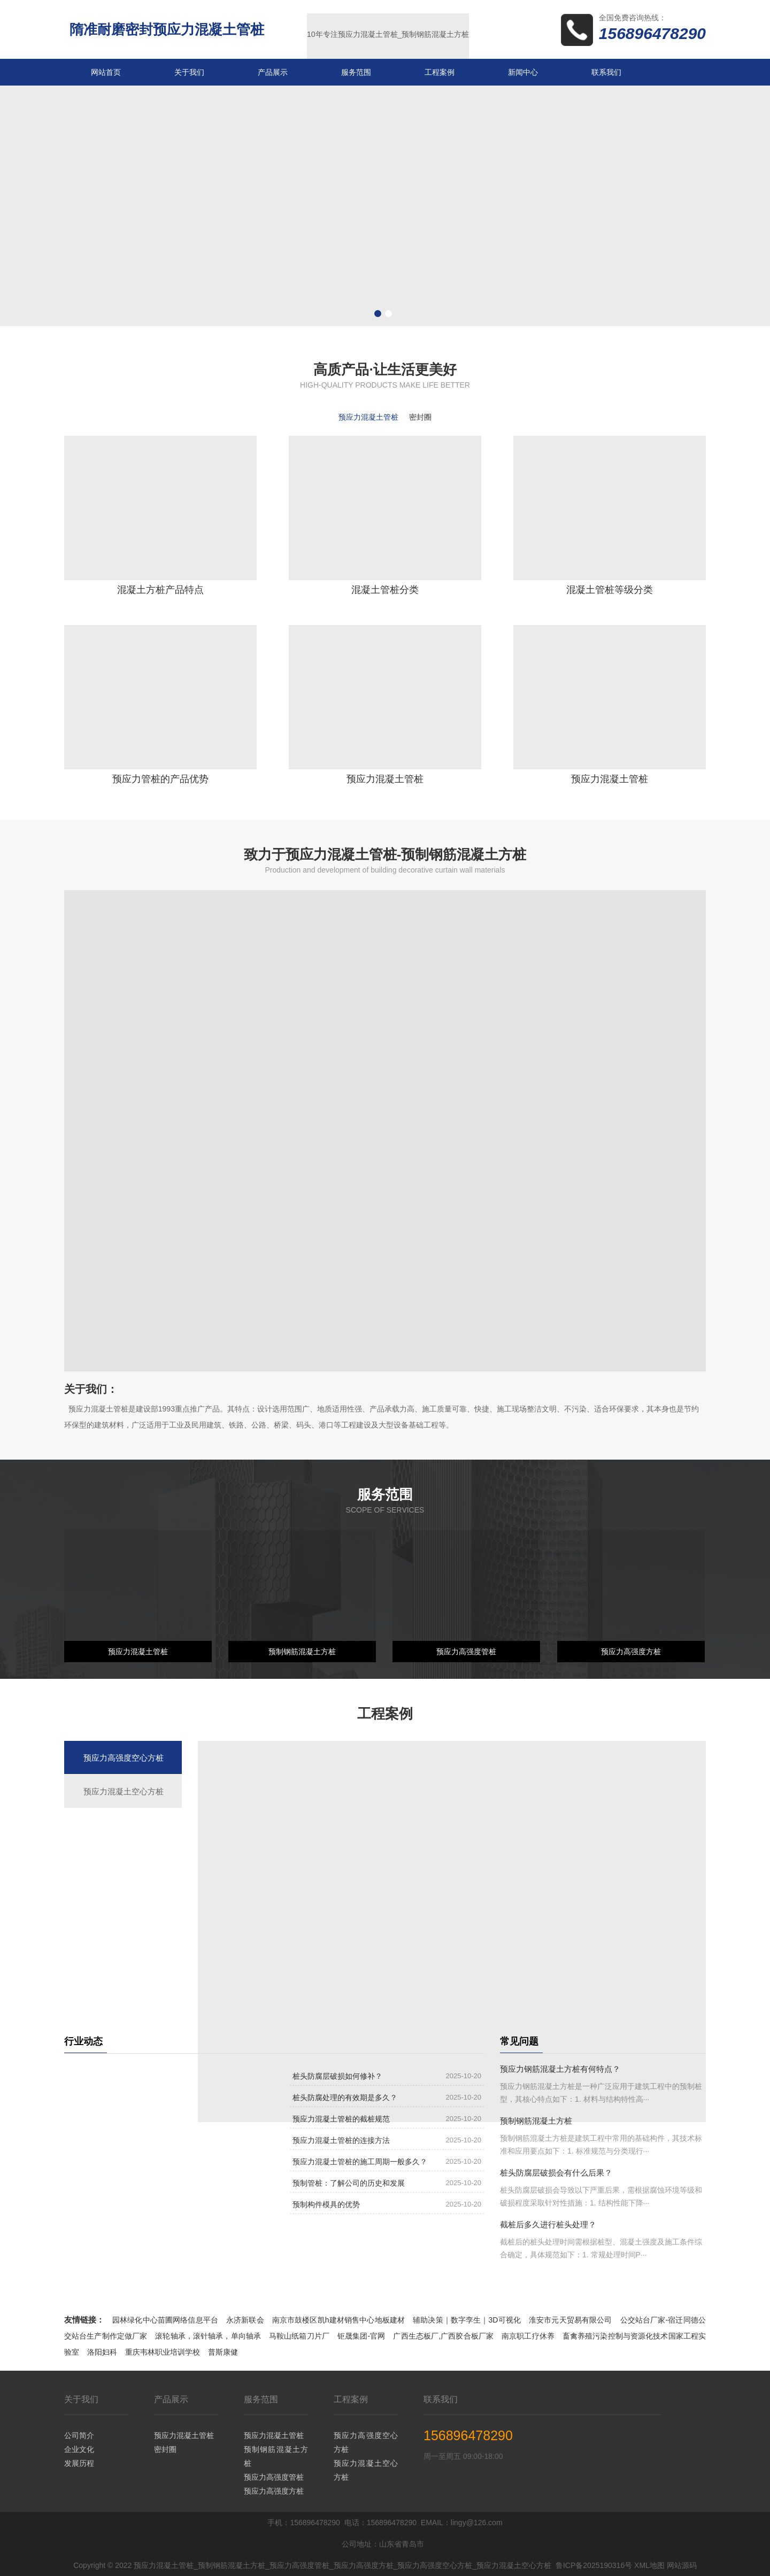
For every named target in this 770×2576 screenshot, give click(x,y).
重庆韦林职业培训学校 (162, 2352)
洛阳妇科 (102, 2352)
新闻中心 (523, 72)
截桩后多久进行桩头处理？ (548, 2224)
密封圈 (165, 2449)
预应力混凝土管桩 (385, 779)
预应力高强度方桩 (631, 1651)
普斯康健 (223, 2352)
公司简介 (79, 2435)
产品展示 (273, 72)
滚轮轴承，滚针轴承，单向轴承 (208, 2336)
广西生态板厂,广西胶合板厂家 (443, 2336)
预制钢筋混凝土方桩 (302, 1651)
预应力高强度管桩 (466, 1651)
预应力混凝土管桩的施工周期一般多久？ (359, 2161)
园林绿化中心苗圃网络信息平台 (165, 2320)
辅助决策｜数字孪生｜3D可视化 (467, 2320)
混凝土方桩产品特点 (160, 589)
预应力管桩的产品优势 (160, 779)
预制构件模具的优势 (326, 2204)
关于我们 (189, 72)
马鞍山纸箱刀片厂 (299, 2336)
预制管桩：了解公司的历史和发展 (348, 2183)
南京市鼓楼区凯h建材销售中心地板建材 (338, 2320)
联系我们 (606, 72)
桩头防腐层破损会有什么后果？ (556, 2172)
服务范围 (356, 72)
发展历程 (79, 2463)
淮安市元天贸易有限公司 (570, 2320)
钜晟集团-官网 (361, 2336)
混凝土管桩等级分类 (609, 589)
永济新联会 (245, 2320)
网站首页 (106, 72)
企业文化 (79, 2449)
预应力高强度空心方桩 (366, 2442)
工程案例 (440, 72)
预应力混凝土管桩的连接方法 (341, 2140)
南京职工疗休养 (528, 2336)
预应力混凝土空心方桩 (366, 2470)
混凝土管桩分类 (385, 589)
